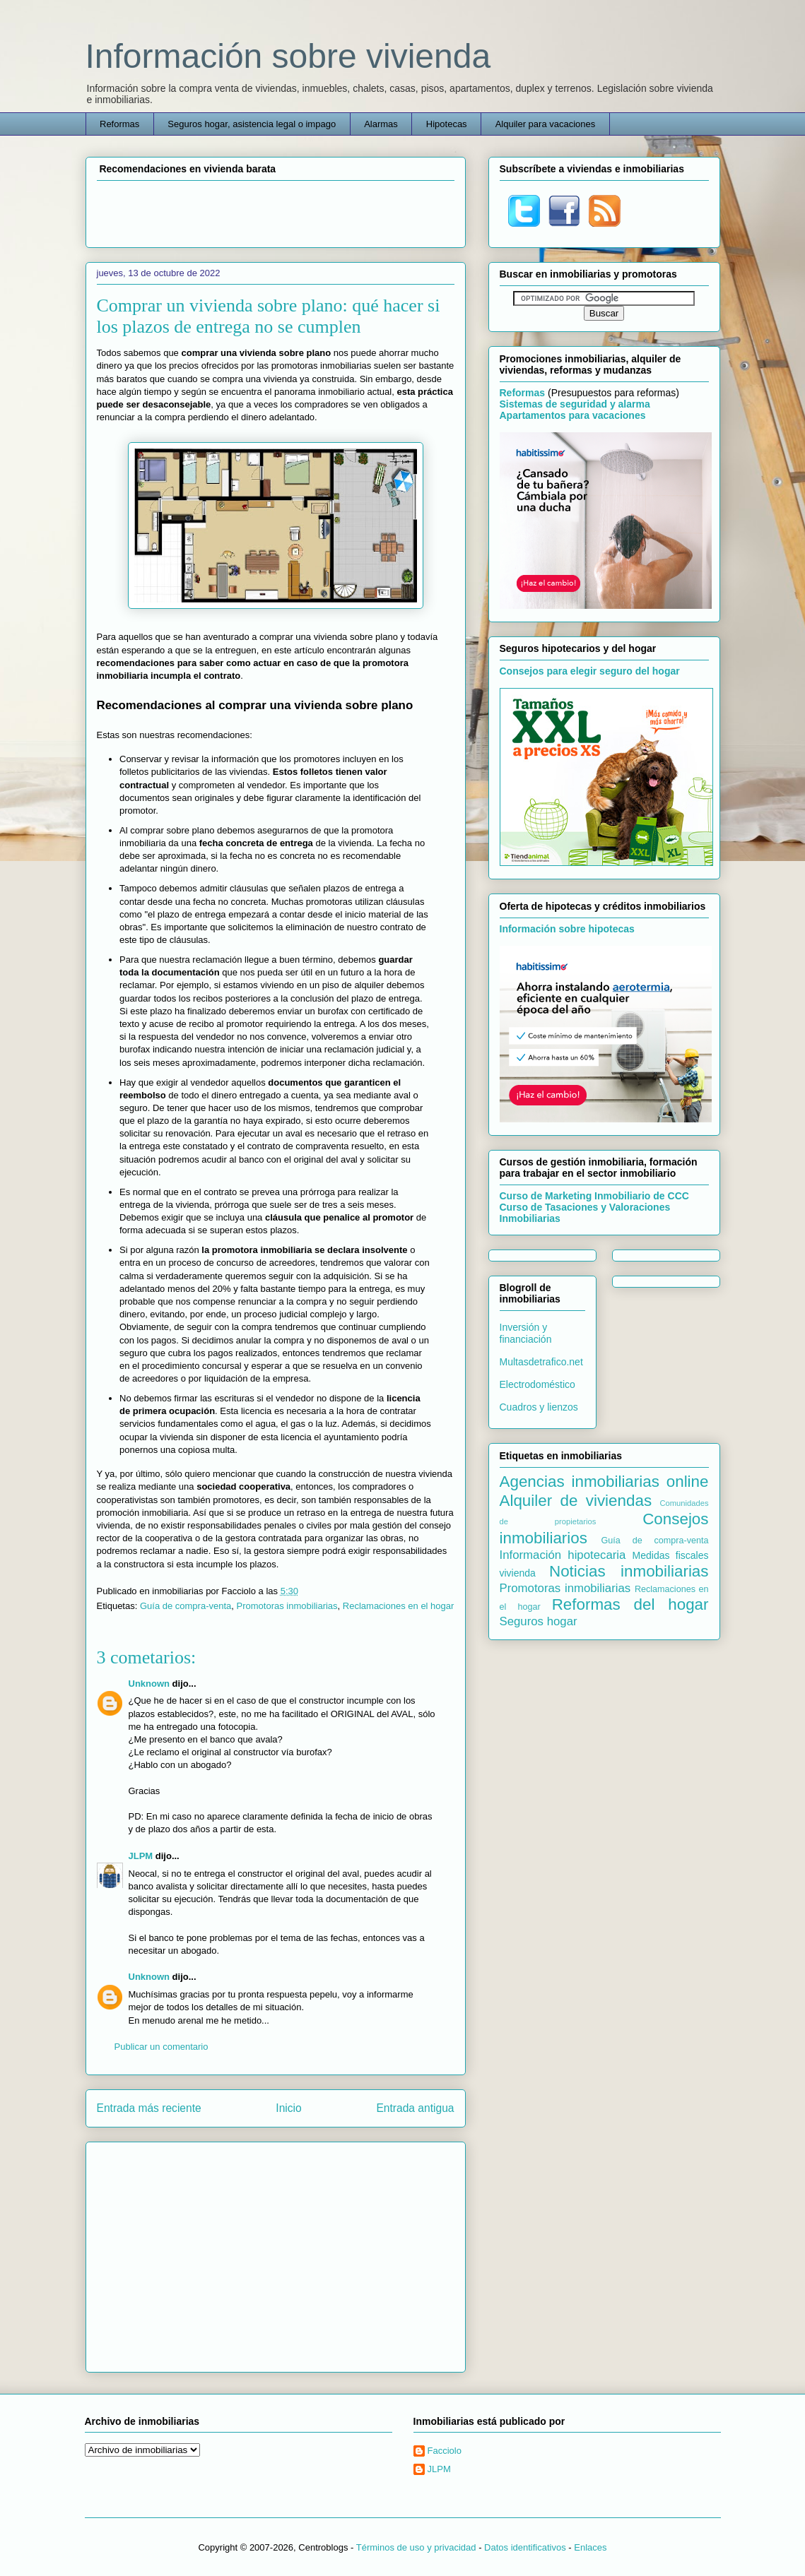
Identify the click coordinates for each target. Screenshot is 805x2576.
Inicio (288, 2108)
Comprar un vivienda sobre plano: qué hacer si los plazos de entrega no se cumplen (268, 316)
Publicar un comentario (161, 2046)
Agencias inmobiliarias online (604, 1481)
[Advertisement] (275, 212)
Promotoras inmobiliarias (287, 1606)
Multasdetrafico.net (541, 1361)
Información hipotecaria (563, 1555)
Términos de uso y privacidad (416, 2547)
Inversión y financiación (526, 1333)
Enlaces (590, 2547)
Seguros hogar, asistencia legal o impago (252, 124)
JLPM (141, 1856)
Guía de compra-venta (185, 1606)
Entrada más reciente (149, 2108)
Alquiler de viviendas (576, 1500)
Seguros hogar (538, 1621)
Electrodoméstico (537, 1384)
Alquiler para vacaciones (545, 124)
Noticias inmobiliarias (629, 1571)
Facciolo (445, 2450)
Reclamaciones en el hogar (398, 1606)
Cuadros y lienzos (539, 1407)
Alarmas (381, 124)
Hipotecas (446, 124)
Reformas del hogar (630, 1604)
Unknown (149, 1683)
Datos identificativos (525, 2547)
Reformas (119, 124)
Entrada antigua (415, 2108)
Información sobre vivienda (288, 56)
